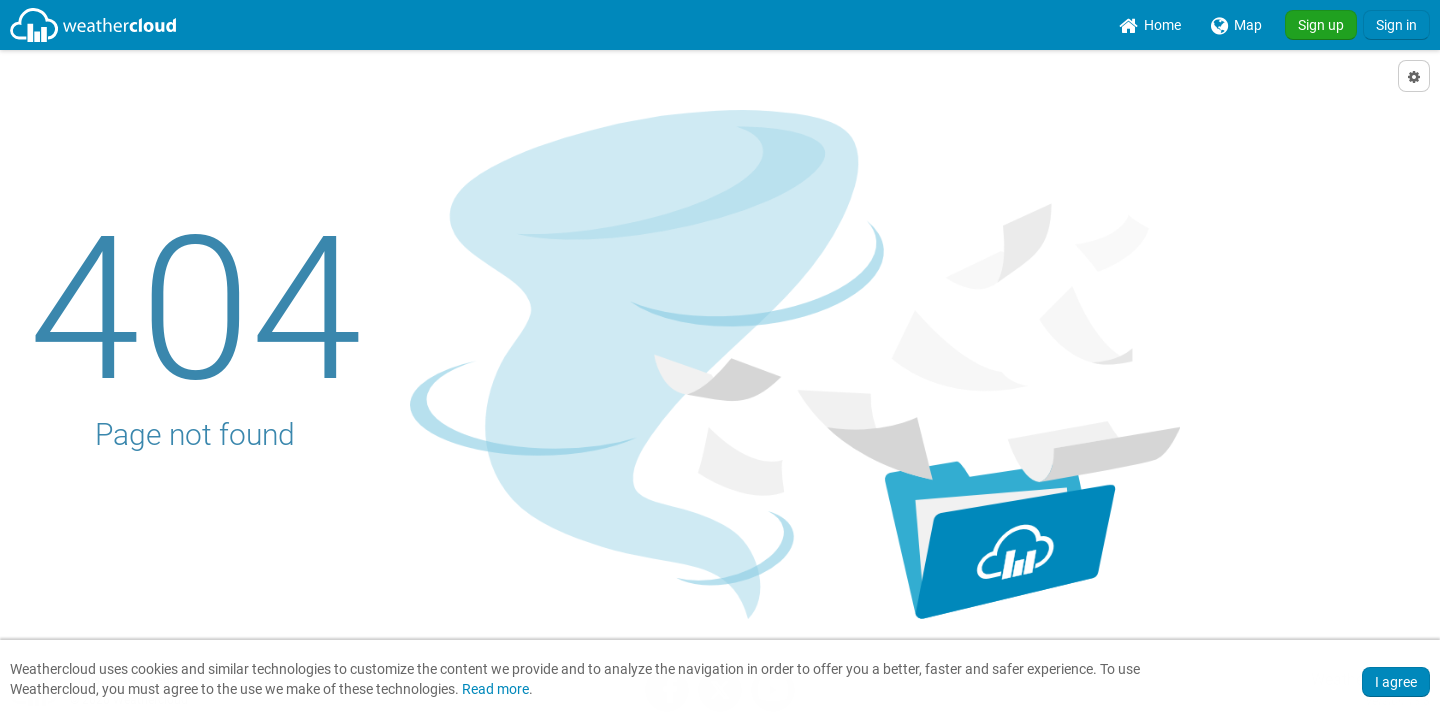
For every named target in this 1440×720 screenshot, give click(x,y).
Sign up (1321, 25)
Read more (495, 689)
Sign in (1396, 25)
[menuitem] (1150, 25)
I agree (1396, 682)
